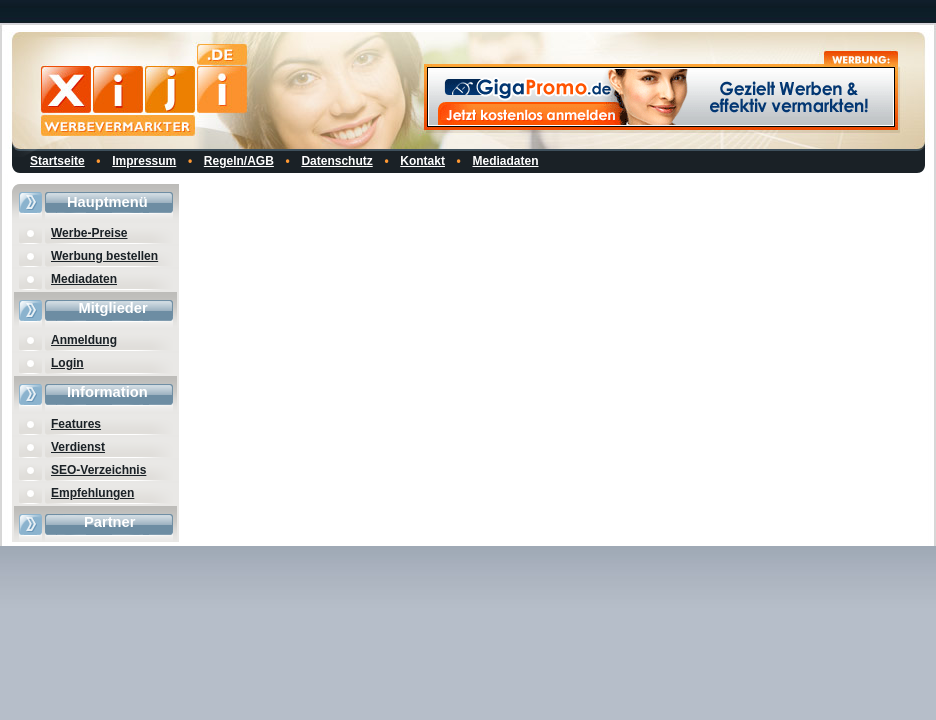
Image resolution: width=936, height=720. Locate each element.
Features (76, 424)
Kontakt (422, 161)
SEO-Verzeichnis (98, 470)
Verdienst (78, 447)
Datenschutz (336, 161)
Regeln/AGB (239, 161)
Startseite (57, 161)
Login (67, 363)
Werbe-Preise (89, 233)
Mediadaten (506, 161)
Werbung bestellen (104, 256)
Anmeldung (84, 340)
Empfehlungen (92, 493)
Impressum (144, 161)
